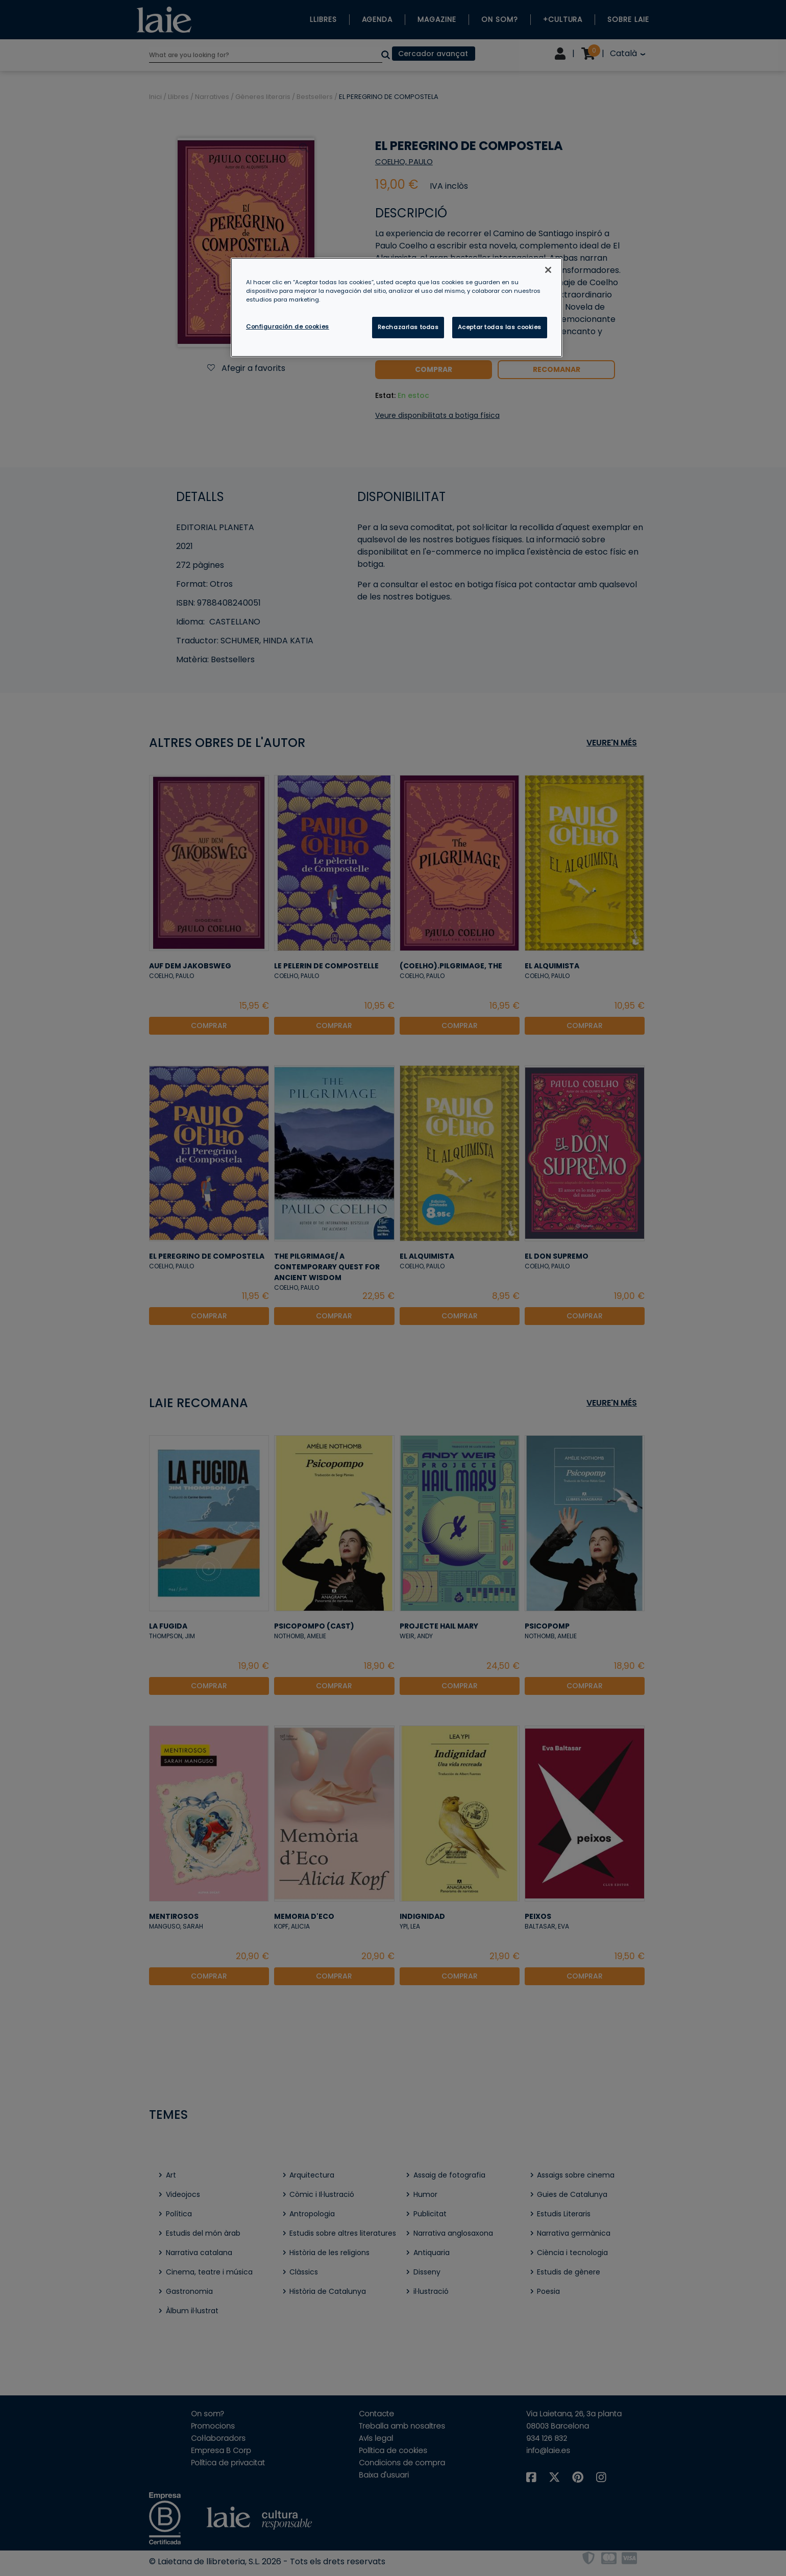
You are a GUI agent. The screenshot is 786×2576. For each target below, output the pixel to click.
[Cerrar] (548, 270)
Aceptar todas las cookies (500, 327)
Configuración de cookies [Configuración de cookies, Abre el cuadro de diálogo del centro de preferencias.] (287, 326)
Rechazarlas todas (408, 327)
